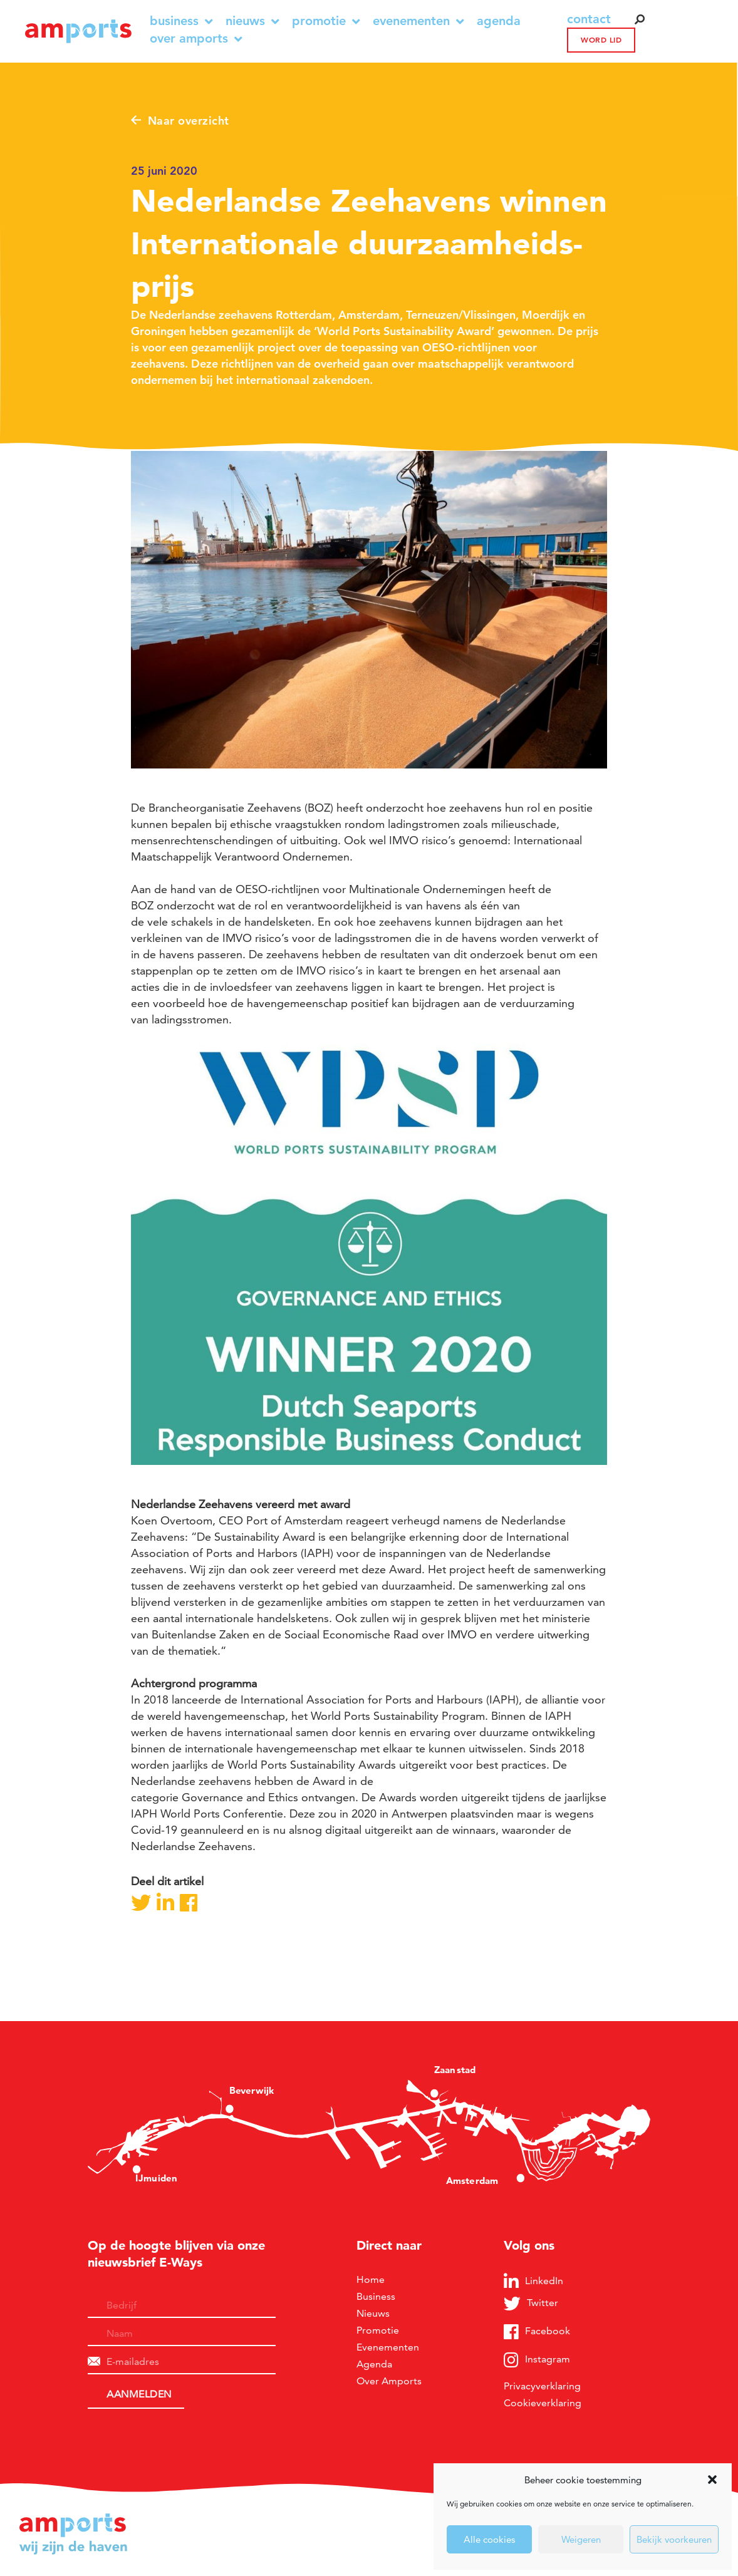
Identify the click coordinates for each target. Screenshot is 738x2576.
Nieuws (252, 21)
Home (370, 2279)
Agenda (499, 21)
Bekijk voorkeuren (674, 2539)
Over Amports (196, 38)
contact (589, 18)
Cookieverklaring (542, 2403)
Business (181, 21)
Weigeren (581, 2539)
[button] (712, 2479)
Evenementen (418, 21)
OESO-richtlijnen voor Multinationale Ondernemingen (371, 889)
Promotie (326, 21)
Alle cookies (489, 2539)
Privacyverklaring (542, 2386)
